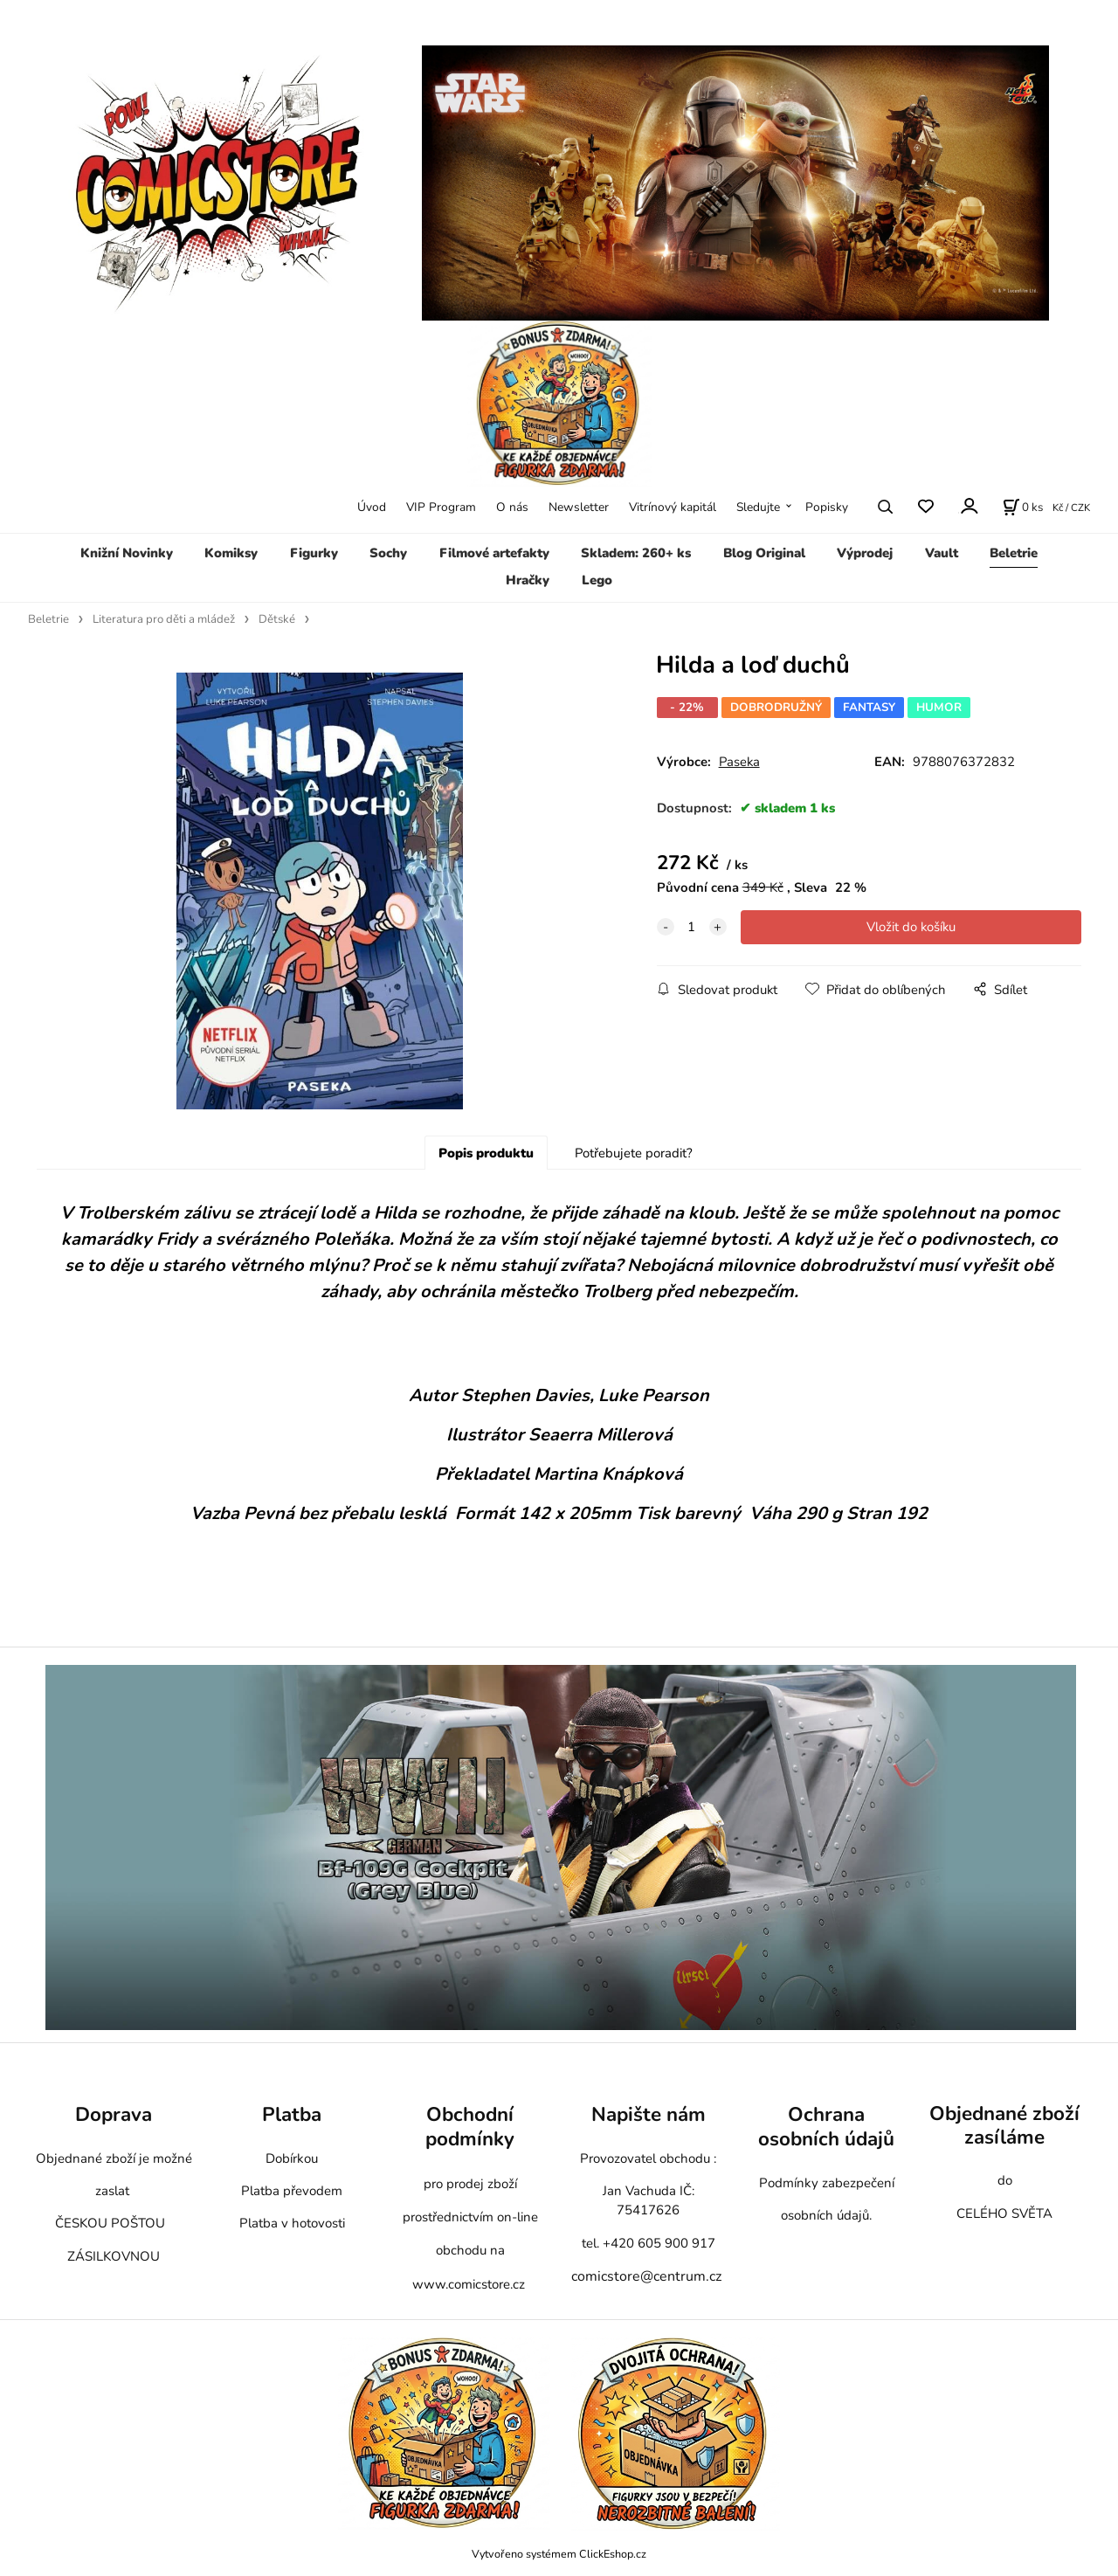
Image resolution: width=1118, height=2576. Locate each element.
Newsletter (579, 507)
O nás (512, 507)
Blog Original (764, 553)
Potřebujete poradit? (634, 1153)
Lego (597, 580)
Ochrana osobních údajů (826, 2126)
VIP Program (441, 507)
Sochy (388, 553)
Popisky (826, 507)
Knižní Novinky (126, 553)
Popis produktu (486, 1153)
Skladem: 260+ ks (636, 553)
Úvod (371, 507)
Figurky (314, 553)
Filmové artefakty (494, 553)
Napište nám (648, 2114)
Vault (941, 553)
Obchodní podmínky (469, 2126)
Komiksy (231, 553)
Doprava (113, 2114)
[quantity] (691, 926)
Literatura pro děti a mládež (164, 619)
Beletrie (1014, 553)
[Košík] (1023, 506)
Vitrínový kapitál (672, 507)
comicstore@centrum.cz (646, 2276)
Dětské (277, 619)
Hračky (527, 580)
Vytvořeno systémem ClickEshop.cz (559, 2553)
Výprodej (865, 553)
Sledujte (758, 507)
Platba (291, 2114)
